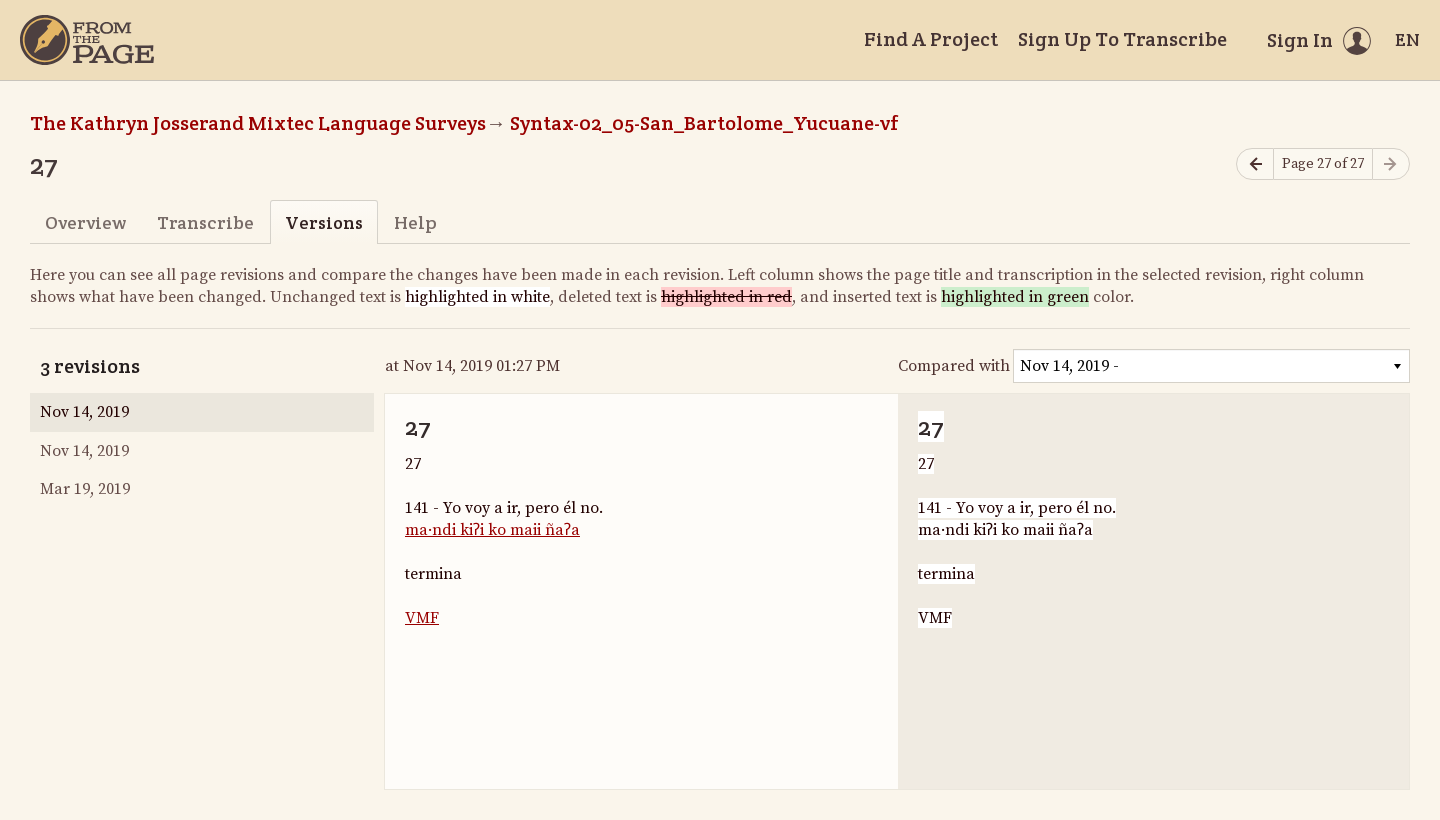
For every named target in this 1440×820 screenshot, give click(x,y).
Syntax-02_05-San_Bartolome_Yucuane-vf (704, 123)
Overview (85, 222)
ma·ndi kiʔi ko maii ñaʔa (492, 530)
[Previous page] (1255, 164)
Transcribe (205, 222)
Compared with (954, 366)
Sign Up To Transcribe (1122, 39)
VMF (422, 618)
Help (415, 222)
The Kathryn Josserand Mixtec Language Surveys (258, 123)
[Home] (87, 40)
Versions (324, 222)
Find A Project (931, 39)
